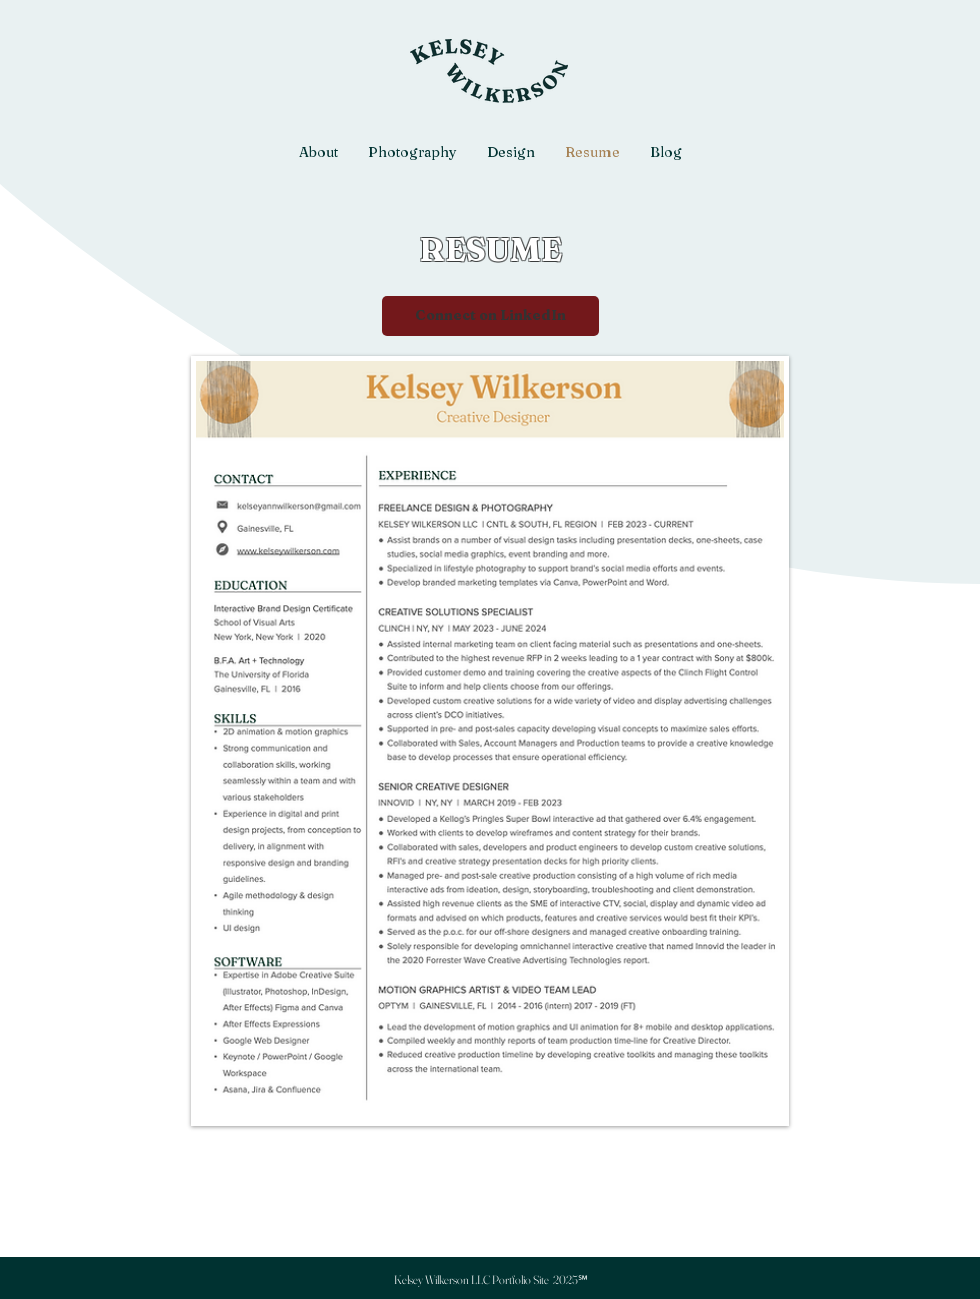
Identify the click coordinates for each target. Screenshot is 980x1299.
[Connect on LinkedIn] (490, 316)
